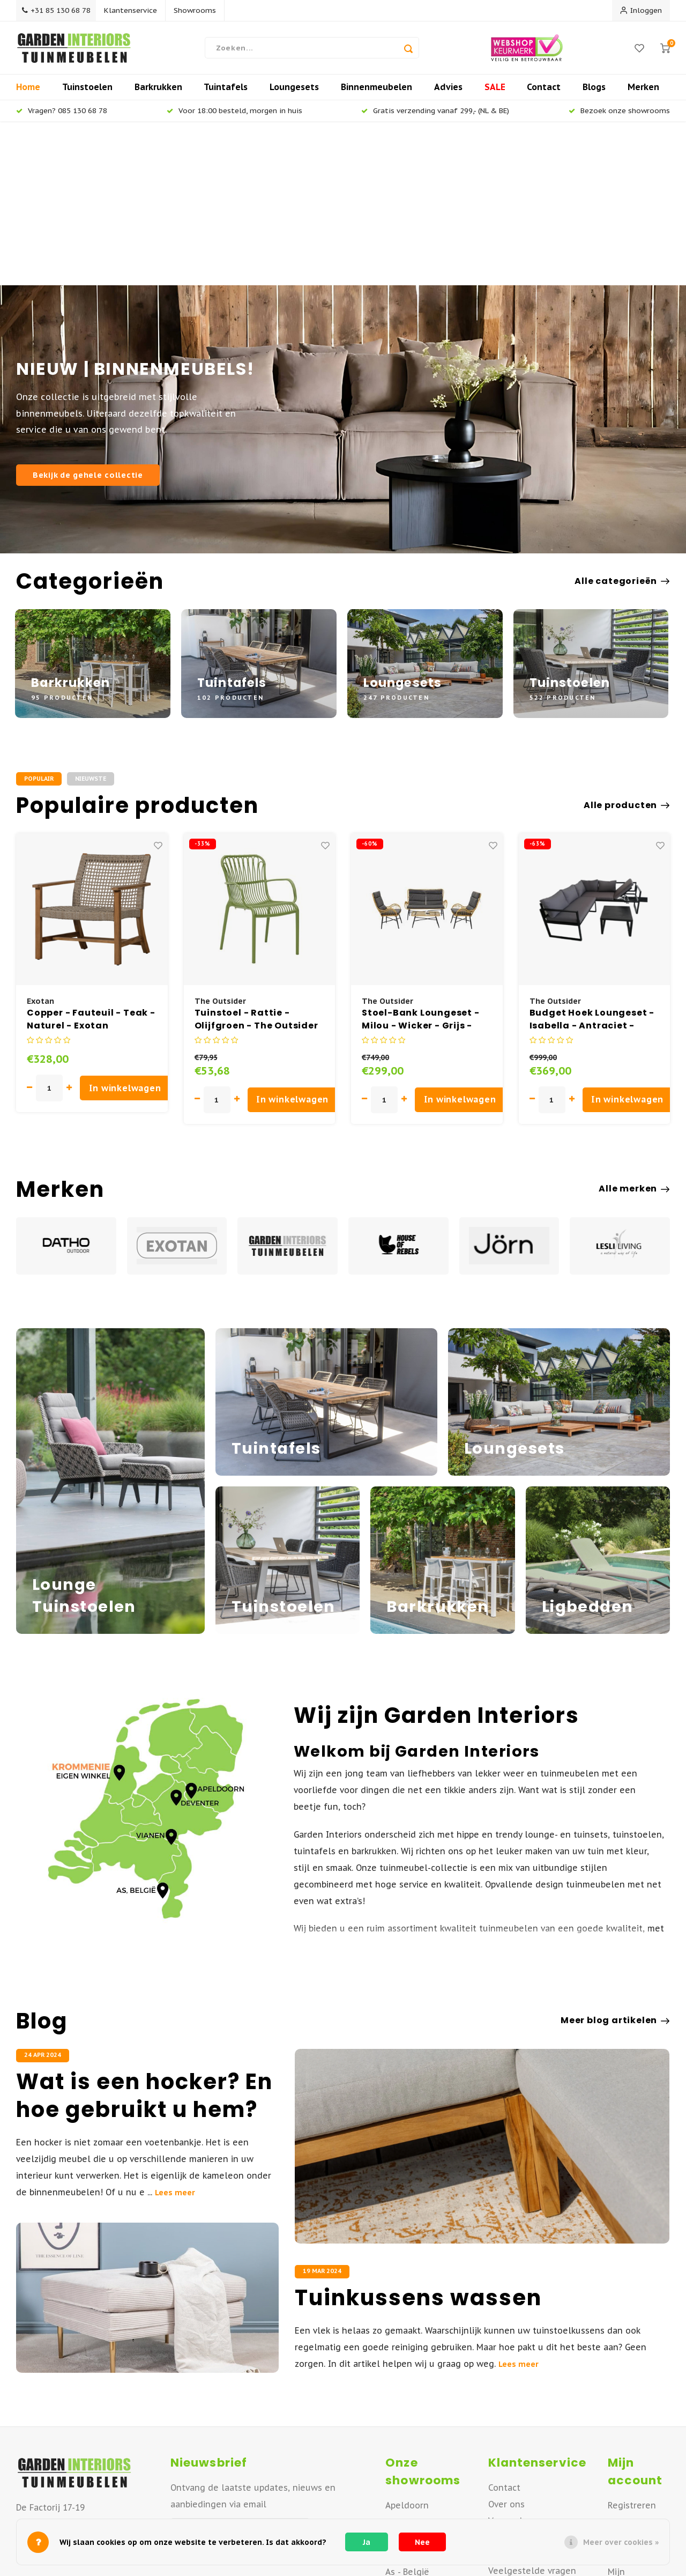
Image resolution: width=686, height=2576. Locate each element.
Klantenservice (135, 10)
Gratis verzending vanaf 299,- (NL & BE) (435, 117)
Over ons (506, 2347)
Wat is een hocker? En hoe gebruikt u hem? (144, 1938)
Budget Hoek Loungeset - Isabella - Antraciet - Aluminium (592, 862)
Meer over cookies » (621, 2542)
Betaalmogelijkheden (533, 2430)
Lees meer (175, 2035)
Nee (422, 2542)
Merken (643, 93)
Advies (448, 93)
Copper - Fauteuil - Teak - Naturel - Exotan (91, 862)
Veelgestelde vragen (532, 2413)
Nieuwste (90, 621)
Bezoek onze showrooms (619, 117)
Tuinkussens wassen (418, 2141)
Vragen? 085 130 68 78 (61, 117)
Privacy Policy (514, 2513)
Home (28, 93)
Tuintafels (226, 93)
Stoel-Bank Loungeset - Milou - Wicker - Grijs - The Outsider (421, 862)
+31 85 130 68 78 (58, 10)
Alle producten (627, 648)
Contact (544, 93)
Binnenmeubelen (376, 93)
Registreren (632, 2348)
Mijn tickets (631, 2398)
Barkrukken (158, 93)
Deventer (404, 2364)
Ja (366, 2542)
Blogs (594, 93)
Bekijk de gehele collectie (88, 318)
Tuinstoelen (87, 93)
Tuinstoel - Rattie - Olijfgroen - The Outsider (256, 862)
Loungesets (294, 93)
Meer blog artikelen (615, 1863)
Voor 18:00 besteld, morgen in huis (234, 117)
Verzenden (510, 2363)
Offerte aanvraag (524, 2397)
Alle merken (634, 1032)
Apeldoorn (407, 2348)
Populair (39, 621)
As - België (407, 2414)
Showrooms (199, 10)
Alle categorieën (622, 424)
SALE (494, 93)
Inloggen (641, 10)
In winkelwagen (126, 931)
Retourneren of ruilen (534, 2380)
